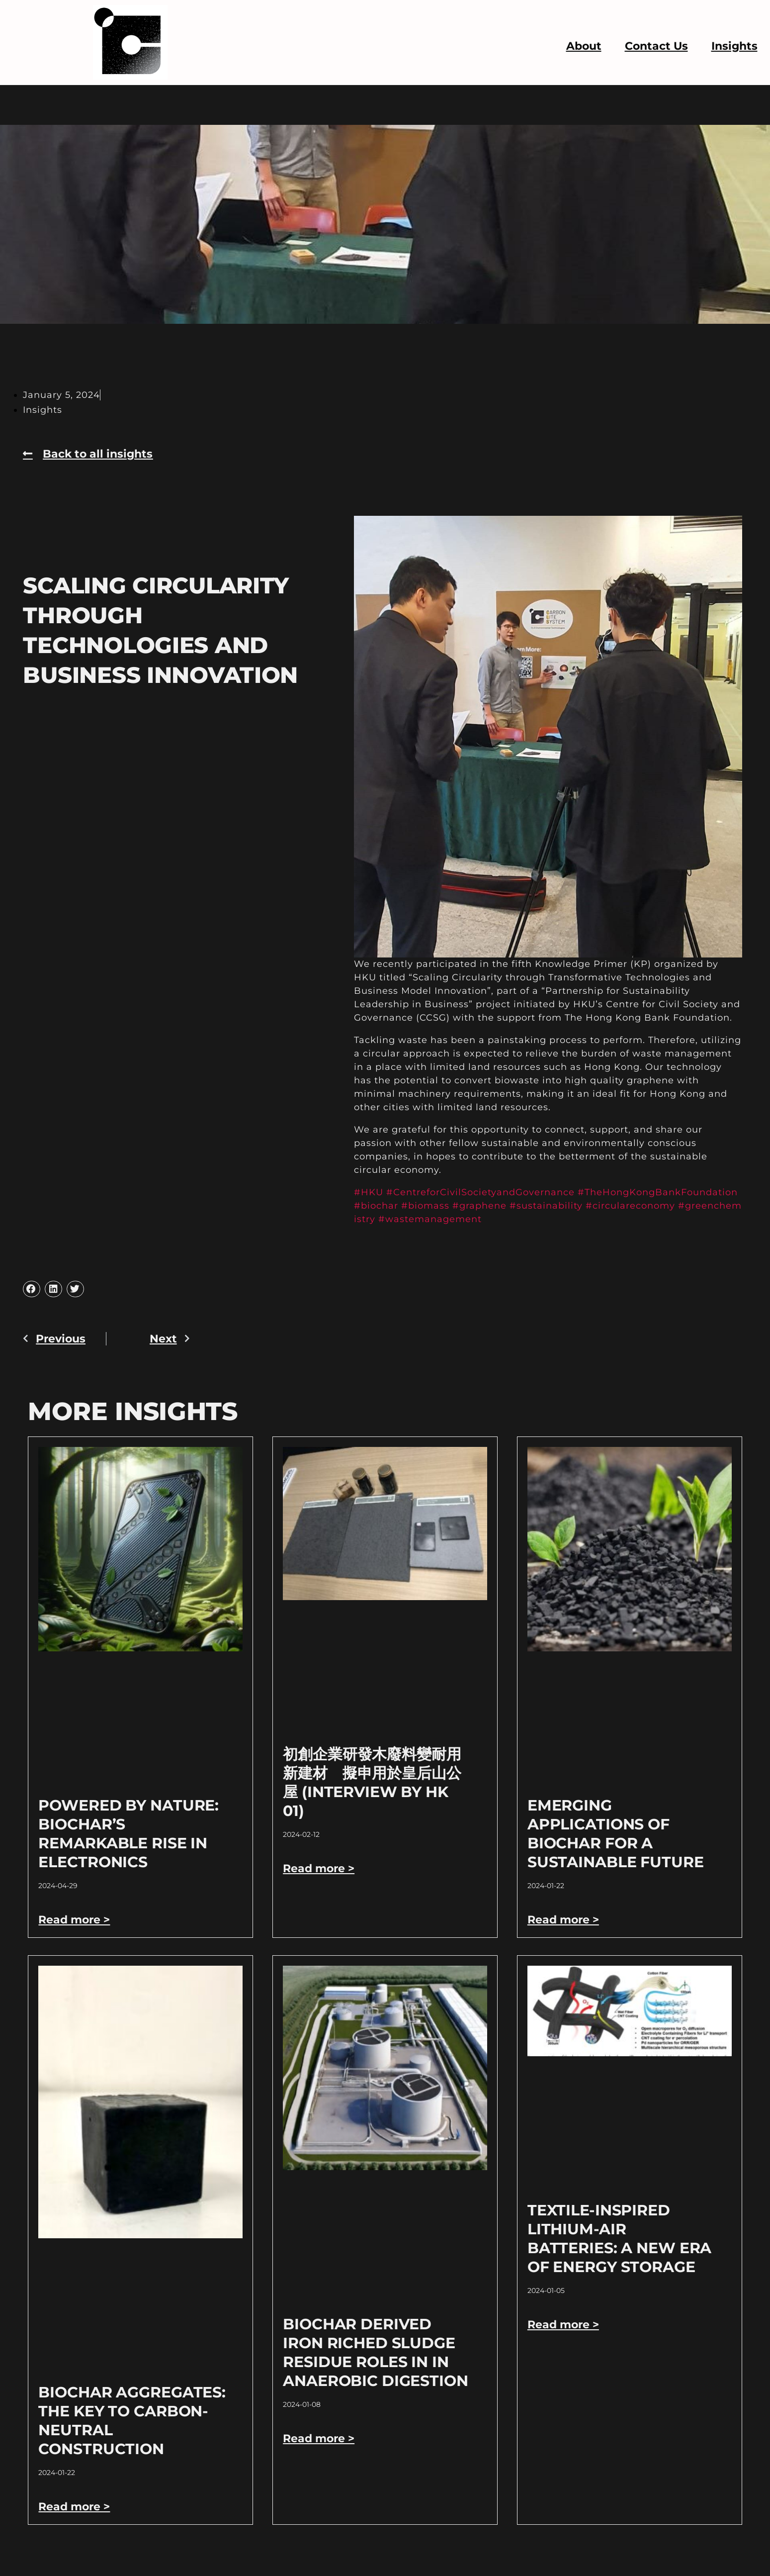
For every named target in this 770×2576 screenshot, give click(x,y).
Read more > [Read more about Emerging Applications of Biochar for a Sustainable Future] (563, 1919)
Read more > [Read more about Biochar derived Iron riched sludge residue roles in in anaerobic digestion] (318, 2438)
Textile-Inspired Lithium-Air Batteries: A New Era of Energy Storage (619, 2238)
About (583, 46)
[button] (31, 1289)
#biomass (425, 1205)
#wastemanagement (430, 1219)
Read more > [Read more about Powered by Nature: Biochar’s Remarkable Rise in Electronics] (74, 1919)
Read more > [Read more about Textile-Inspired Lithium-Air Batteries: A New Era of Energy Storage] (563, 2324)
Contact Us (656, 46)
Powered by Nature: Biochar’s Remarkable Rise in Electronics (128, 1833)
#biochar (376, 1205)
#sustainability (546, 1205)
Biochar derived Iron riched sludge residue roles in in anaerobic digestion (375, 2352)
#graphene (479, 1205)
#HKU (368, 1192)
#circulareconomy (630, 1205)
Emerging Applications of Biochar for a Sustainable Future (615, 1833)
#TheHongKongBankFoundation (658, 1192)
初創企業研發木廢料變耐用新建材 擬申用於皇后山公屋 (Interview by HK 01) (372, 1782)
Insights (734, 46)
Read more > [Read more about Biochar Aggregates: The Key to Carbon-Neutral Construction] (74, 2506)
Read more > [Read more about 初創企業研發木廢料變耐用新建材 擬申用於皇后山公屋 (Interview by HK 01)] (318, 1868)
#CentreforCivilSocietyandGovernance (480, 1192)
